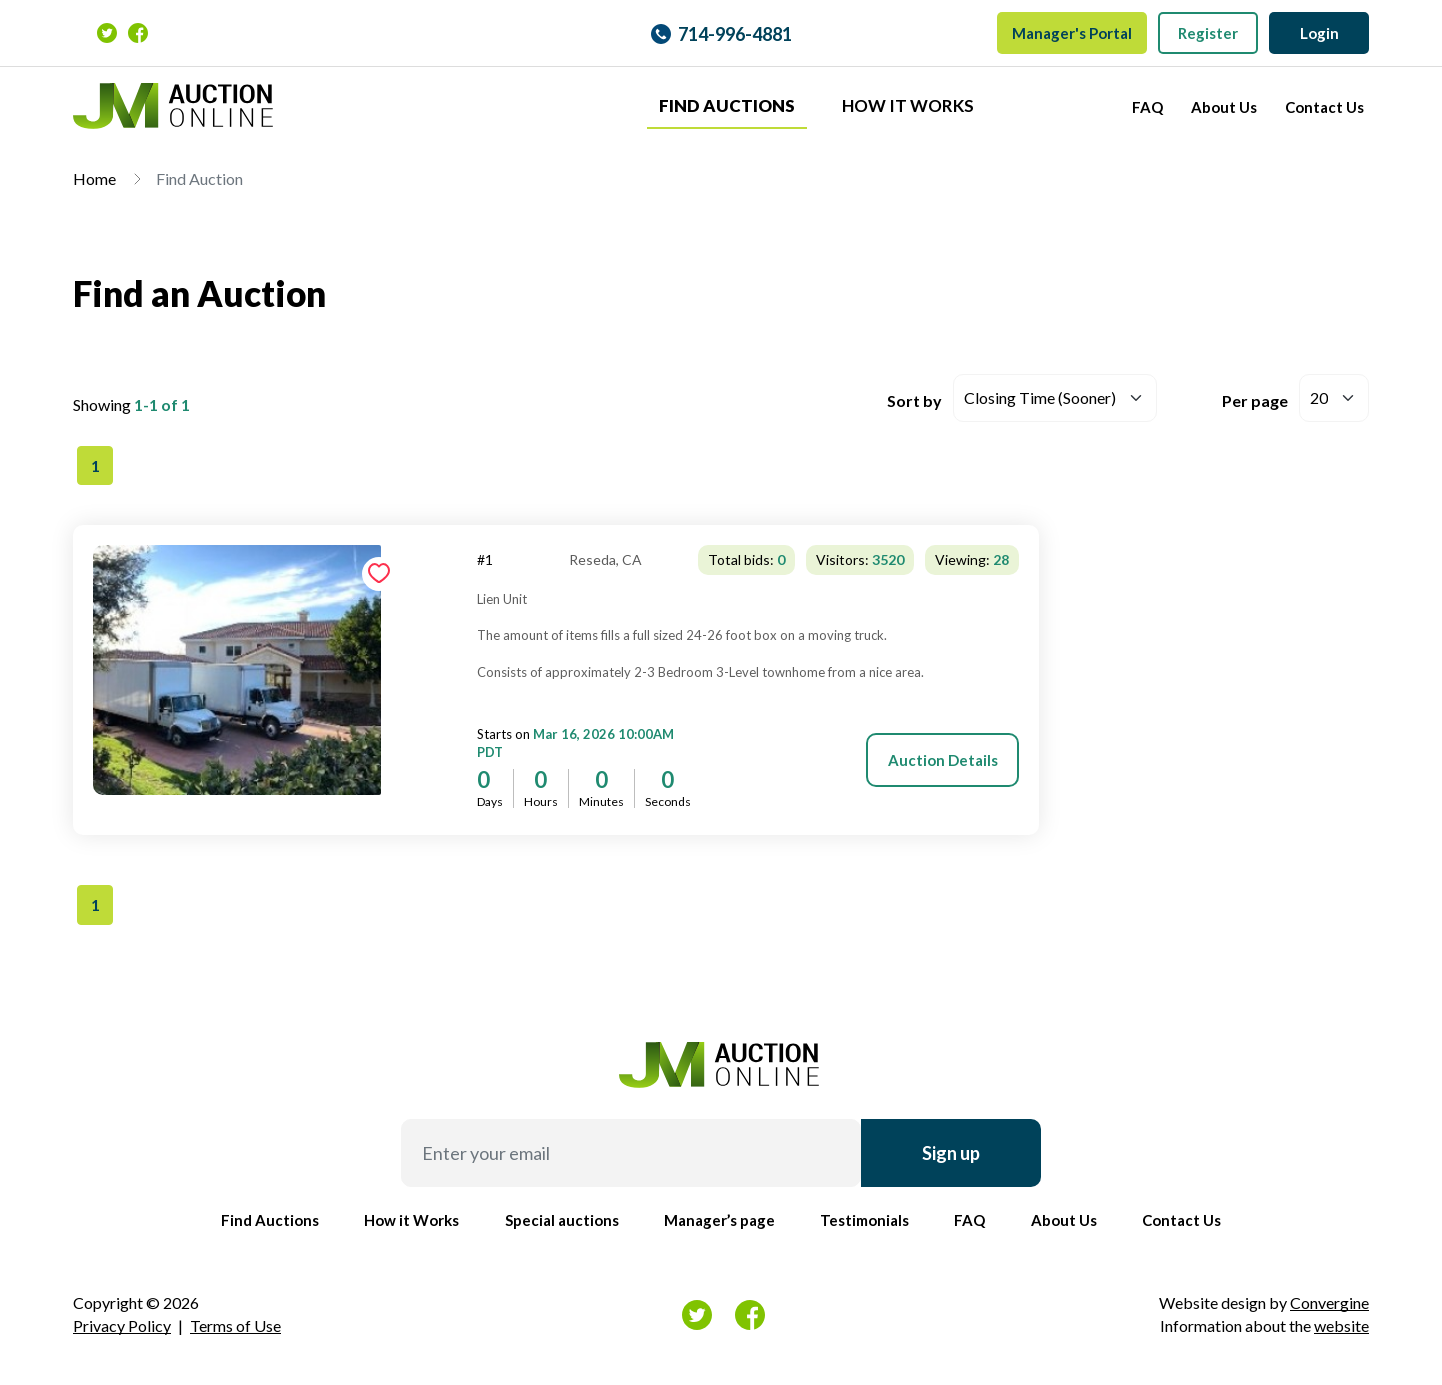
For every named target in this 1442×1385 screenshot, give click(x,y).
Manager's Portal (1072, 33)
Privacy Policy (122, 1325)
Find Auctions (727, 105)
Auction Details (943, 760)
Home (94, 178)
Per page (1255, 400)
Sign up (951, 1153)
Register (1208, 33)
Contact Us (1324, 107)
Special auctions (562, 1220)
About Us (1224, 107)
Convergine (1329, 1302)
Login (1319, 33)
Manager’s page (719, 1220)
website (1341, 1325)
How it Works (908, 105)
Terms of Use (235, 1325)
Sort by (914, 400)
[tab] (1216, 525)
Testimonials (864, 1220)
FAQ (1147, 107)
